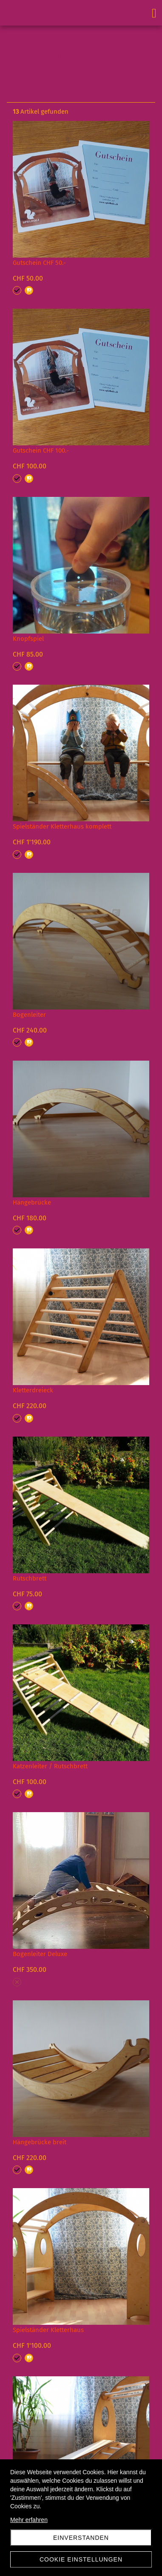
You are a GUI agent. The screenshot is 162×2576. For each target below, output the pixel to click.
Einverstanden (81, 2537)
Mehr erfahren (29, 2519)
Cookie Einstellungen (81, 2559)
